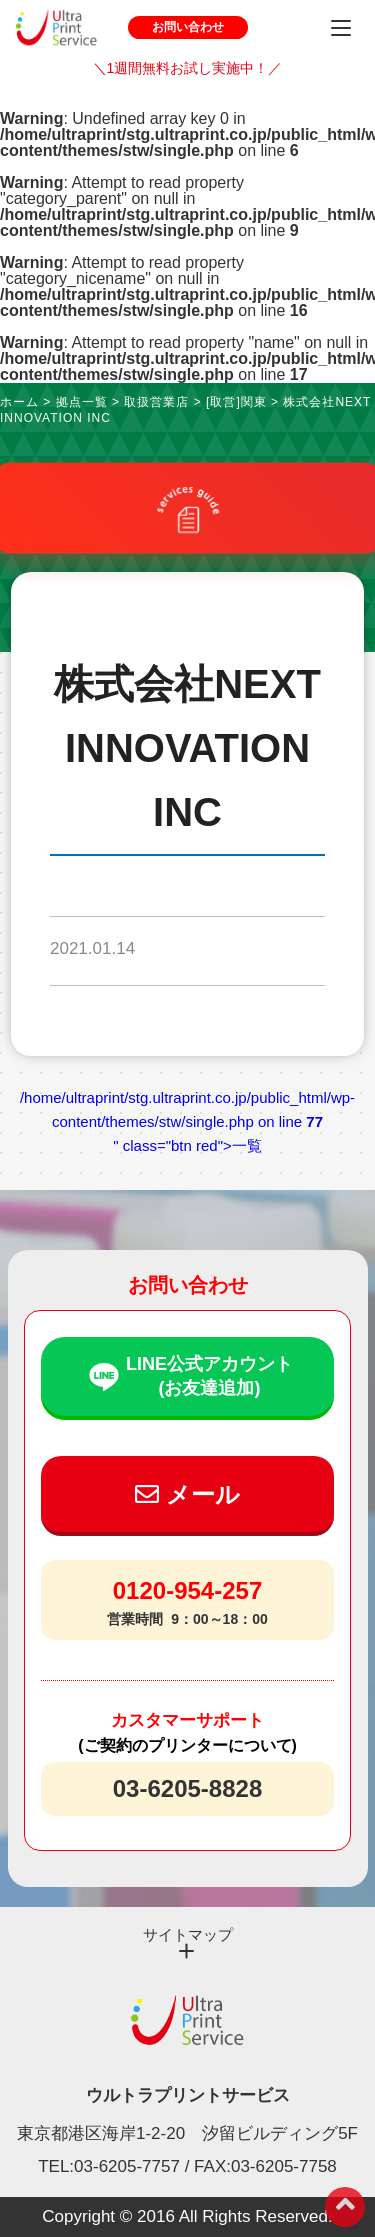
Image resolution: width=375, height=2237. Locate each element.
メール (187, 1494)
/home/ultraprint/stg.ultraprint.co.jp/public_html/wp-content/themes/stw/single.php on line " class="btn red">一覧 (187, 1121)
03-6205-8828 (187, 1788)
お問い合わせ (188, 27)
